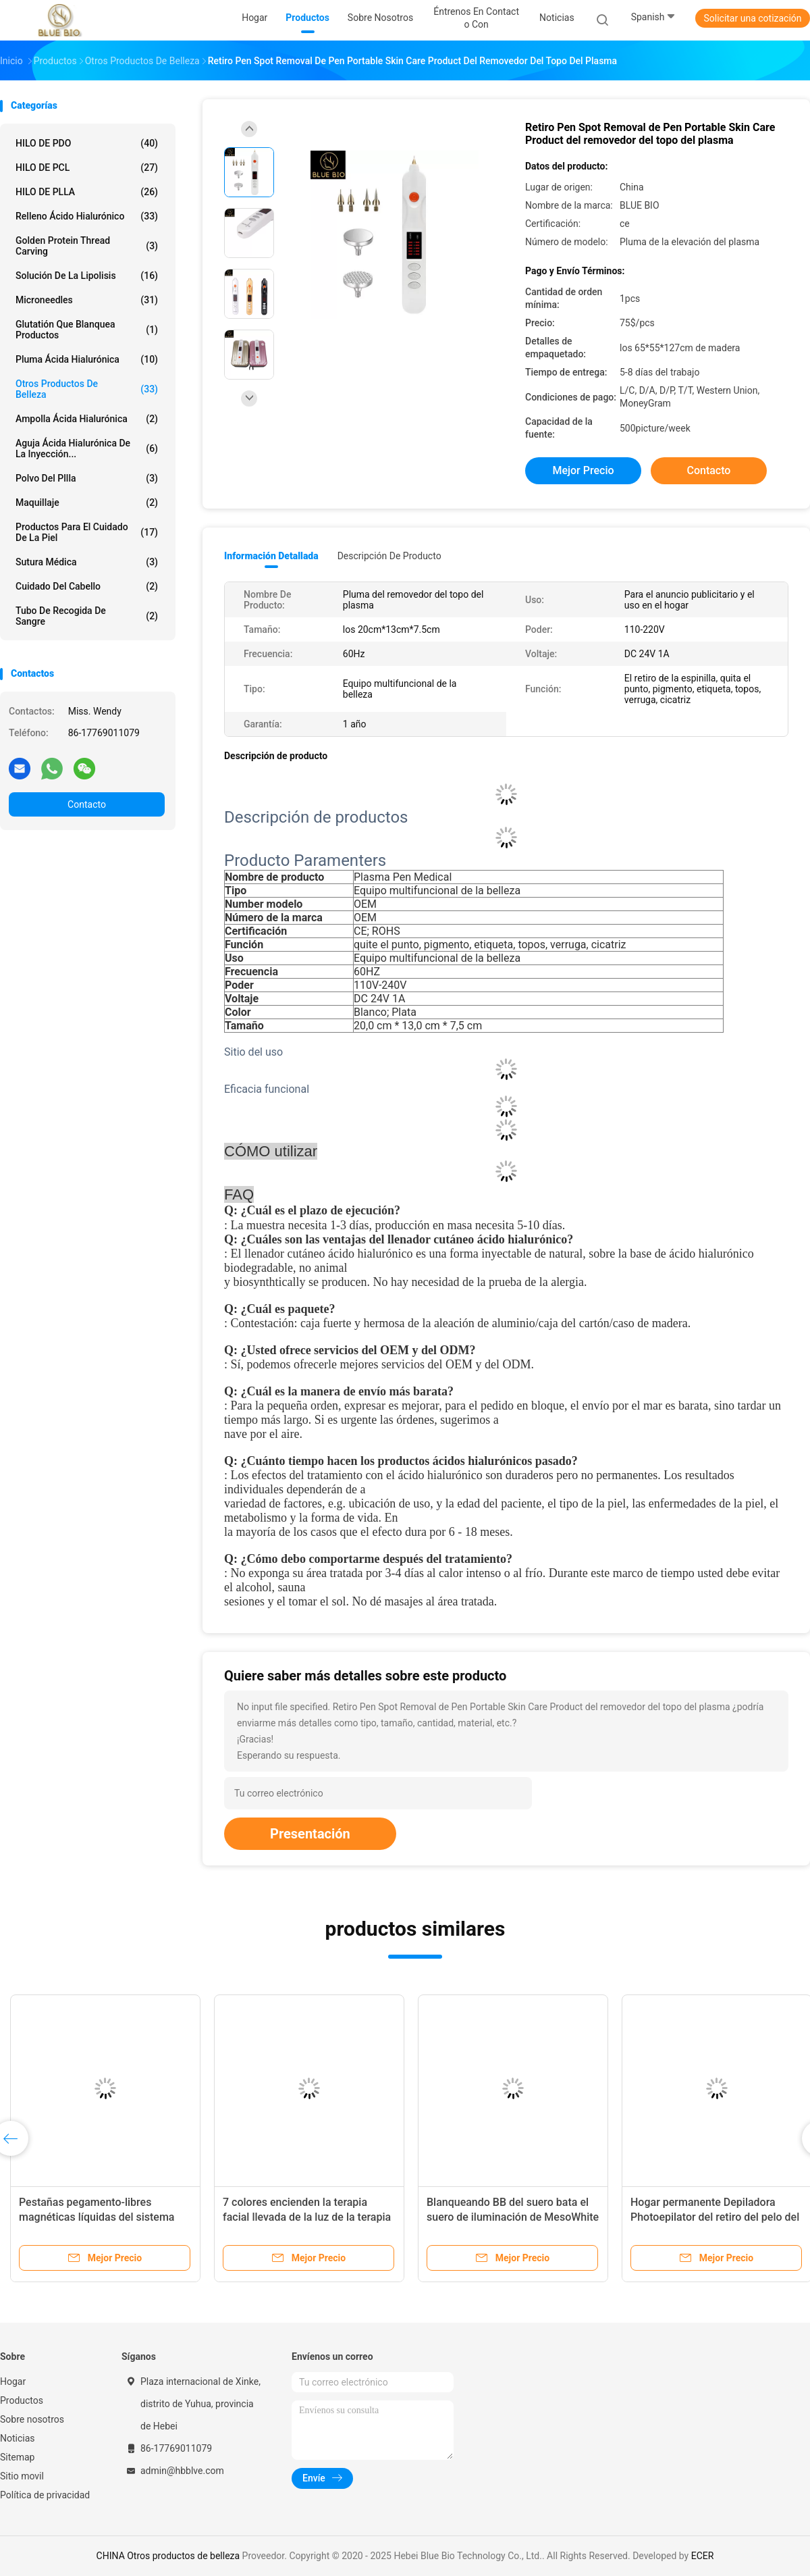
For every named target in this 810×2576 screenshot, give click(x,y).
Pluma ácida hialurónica (87, 359)
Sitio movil (22, 2476)
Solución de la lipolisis (87, 275)
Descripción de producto (389, 555)
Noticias (17, 2438)
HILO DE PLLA (87, 192)
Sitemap (17, 2457)
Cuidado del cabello (87, 586)
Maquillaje (87, 502)
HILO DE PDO (87, 143)
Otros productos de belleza (87, 389)
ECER (702, 2555)
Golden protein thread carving (87, 246)
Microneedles (87, 300)
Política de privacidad (45, 2495)
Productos (21, 2400)
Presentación (310, 1834)
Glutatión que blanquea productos (87, 329)
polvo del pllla (87, 478)
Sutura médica (87, 562)
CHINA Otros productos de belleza (168, 2555)
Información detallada (271, 555)
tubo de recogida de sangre (87, 616)
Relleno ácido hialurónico (87, 216)
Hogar (13, 2381)
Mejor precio (583, 470)
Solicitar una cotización (752, 18)
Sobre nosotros (32, 2419)
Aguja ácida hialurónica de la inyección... (87, 448)
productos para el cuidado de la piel (87, 532)
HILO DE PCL (87, 167)
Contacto (87, 804)
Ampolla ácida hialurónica (87, 419)
